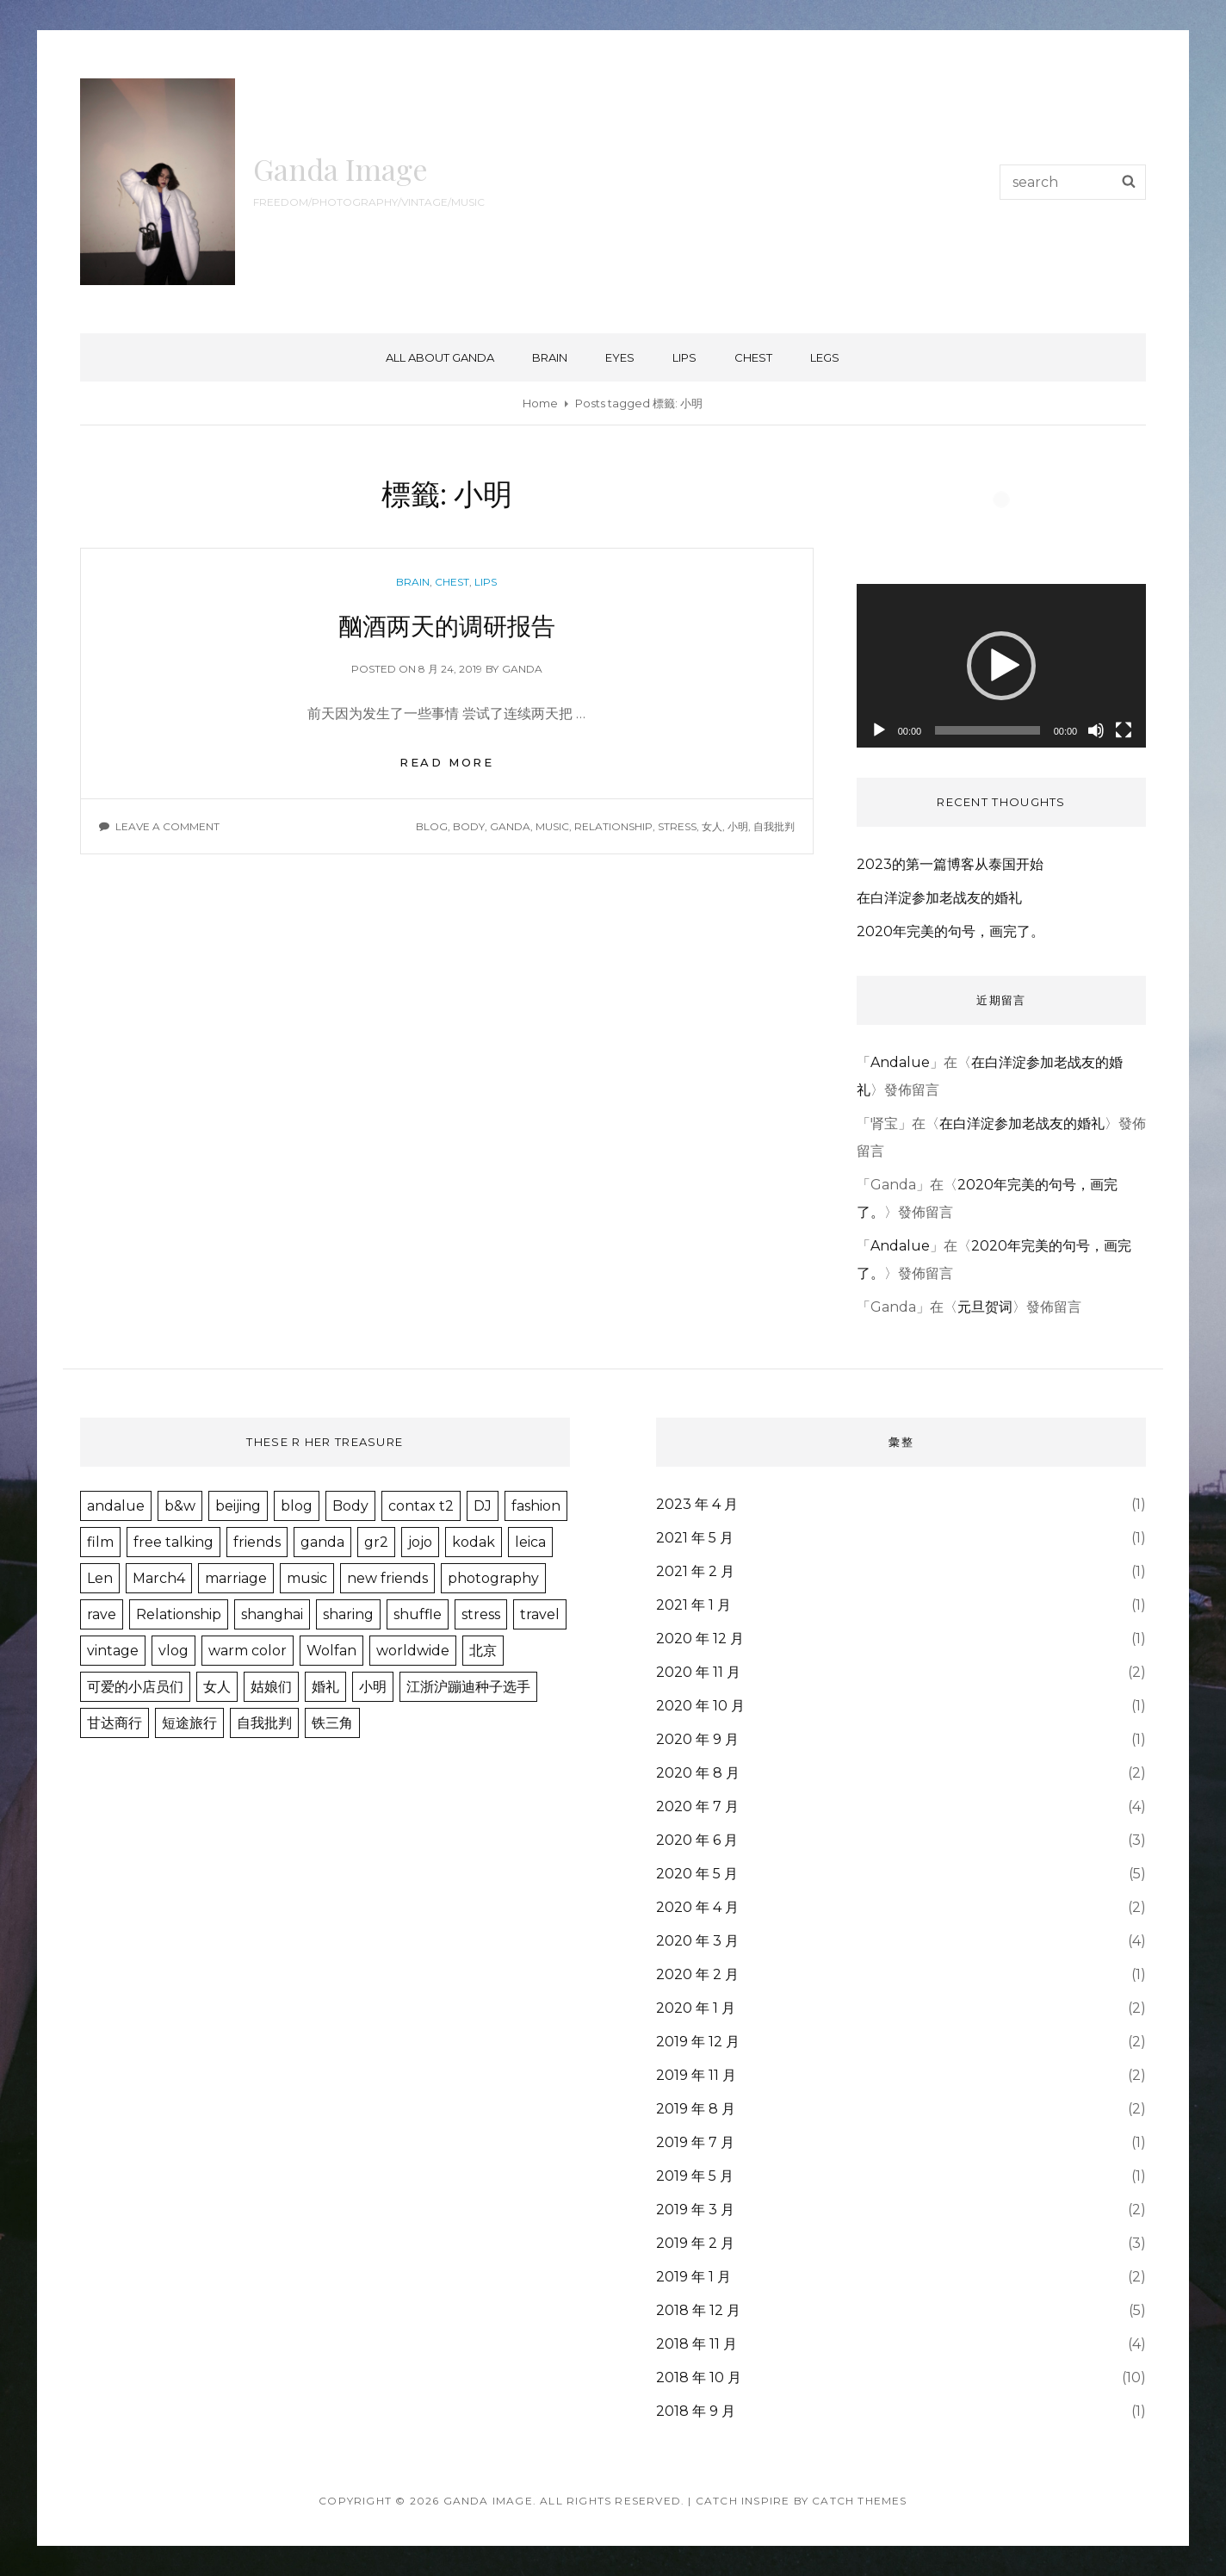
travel (540, 1614)
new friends (387, 1578)
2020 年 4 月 (697, 1907)
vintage (113, 1650)
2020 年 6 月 (697, 1840)
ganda (522, 668)
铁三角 (332, 1723)
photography (493, 1578)
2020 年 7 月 (697, 1806)
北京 (483, 1650)
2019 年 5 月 (695, 2176)
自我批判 (774, 826)
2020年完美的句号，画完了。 (950, 931)
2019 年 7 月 (695, 2142)
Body (469, 826)
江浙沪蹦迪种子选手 (468, 1687)
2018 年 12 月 (698, 2310)
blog (432, 826)
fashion (535, 1506)
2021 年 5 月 (695, 1538)
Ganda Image (340, 169)
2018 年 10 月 (698, 2377)
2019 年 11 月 (696, 2075)
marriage (236, 1578)
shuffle (417, 1614)
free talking (173, 1542)
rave (101, 1614)
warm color (247, 1650)
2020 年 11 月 (698, 1672)
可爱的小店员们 (135, 1687)
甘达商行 (114, 1723)
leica (530, 1542)
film (100, 1542)
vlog (173, 1650)
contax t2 (421, 1506)
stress (677, 826)
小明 (738, 826)
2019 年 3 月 (695, 2209)
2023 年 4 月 (697, 1504)
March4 (159, 1578)
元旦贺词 (984, 1307)
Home (540, 403)
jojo (420, 1542)
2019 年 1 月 (693, 2277)
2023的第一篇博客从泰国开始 (950, 864)
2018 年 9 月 (695, 2411)
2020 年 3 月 (697, 1941)
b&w (179, 1506)
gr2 (376, 1542)
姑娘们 (271, 1687)
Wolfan (331, 1650)
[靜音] (1096, 730)
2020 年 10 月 (700, 1706)
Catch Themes (859, 2500)
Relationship (613, 826)
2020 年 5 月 (697, 1873)
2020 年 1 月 (695, 2008)
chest (753, 357)
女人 (712, 826)
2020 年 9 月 (697, 1739)
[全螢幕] (1123, 730)
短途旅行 (189, 1723)
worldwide (412, 1650)
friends (257, 1542)
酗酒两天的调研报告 (446, 625)
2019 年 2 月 (695, 2243)
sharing (348, 1614)
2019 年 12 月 (698, 2041)
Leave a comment (167, 826)
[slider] (987, 730)
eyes (620, 357)
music (552, 826)
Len (100, 1578)
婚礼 (325, 1687)
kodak (473, 1542)
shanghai (272, 1614)
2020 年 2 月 (697, 1974)
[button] (1001, 665)
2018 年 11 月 (696, 2344)
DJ (483, 1506)
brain (549, 357)
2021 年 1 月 (693, 1605)
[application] (1002, 665)
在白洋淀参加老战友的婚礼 (939, 898)
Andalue (900, 1062)
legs (824, 357)
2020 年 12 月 (700, 1638)
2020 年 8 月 (698, 1773)
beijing (238, 1506)
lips (684, 357)
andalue (116, 1506)
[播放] (879, 730)
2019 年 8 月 (695, 2109)
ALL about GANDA (440, 357)
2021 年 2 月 (695, 1571)
